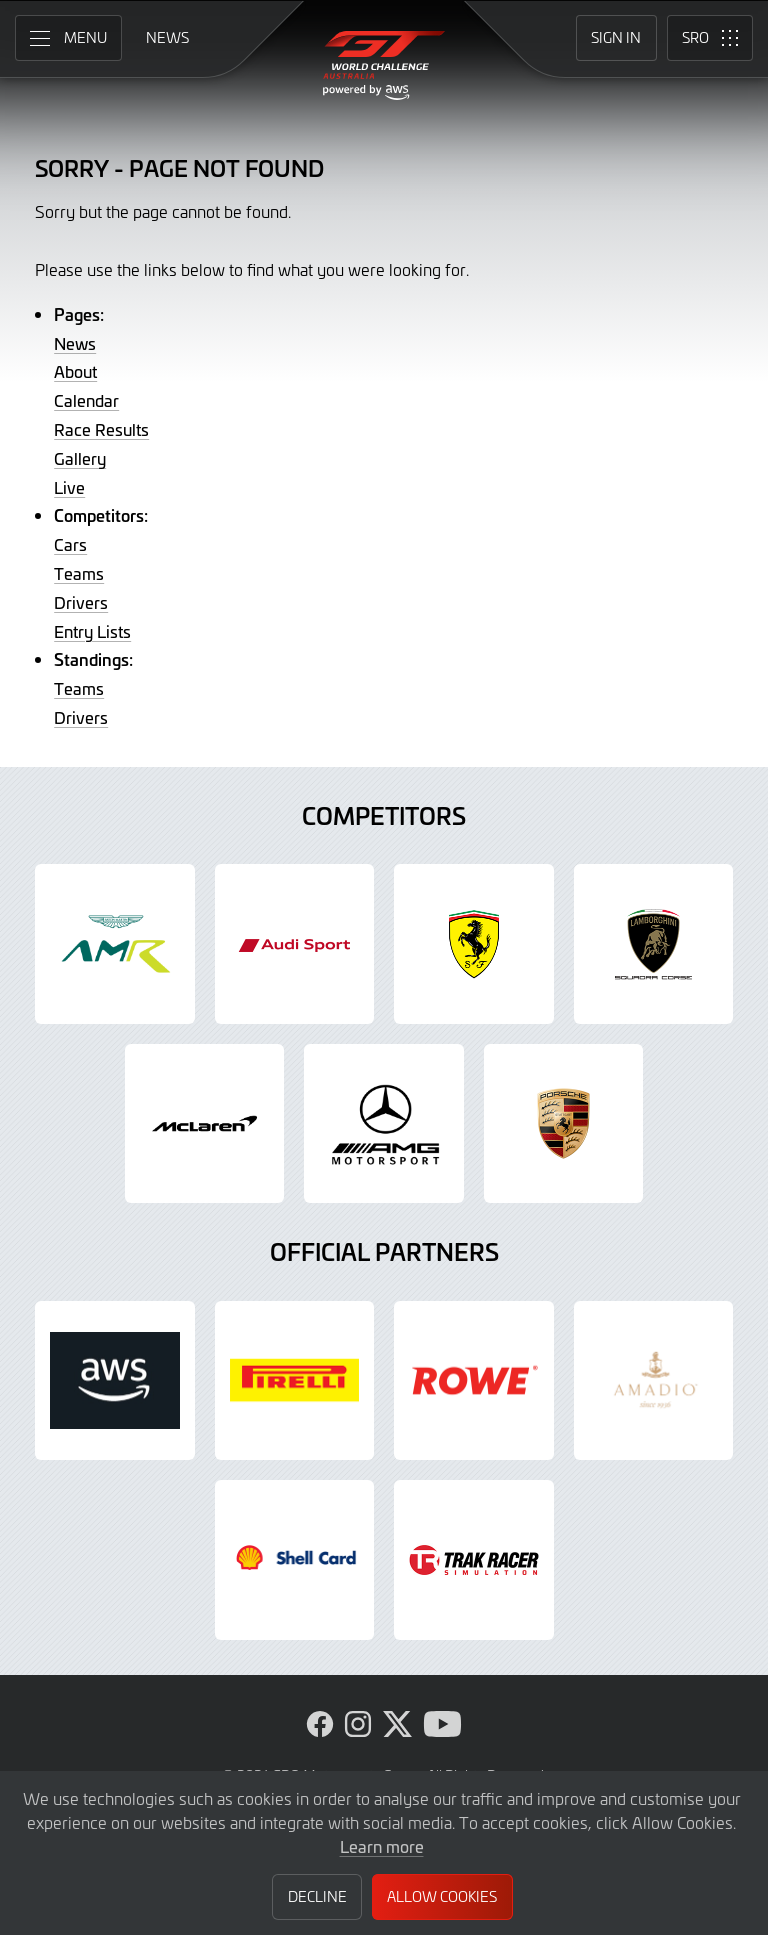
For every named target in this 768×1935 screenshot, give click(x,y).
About (75, 371)
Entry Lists (92, 631)
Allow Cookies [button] (442, 1896)
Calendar (86, 400)
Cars (70, 544)
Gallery (80, 458)
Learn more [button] (382, 1846)
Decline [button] (317, 1896)
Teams (79, 573)
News (75, 343)
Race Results (101, 429)
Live (69, 487)
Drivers (81, 602)
